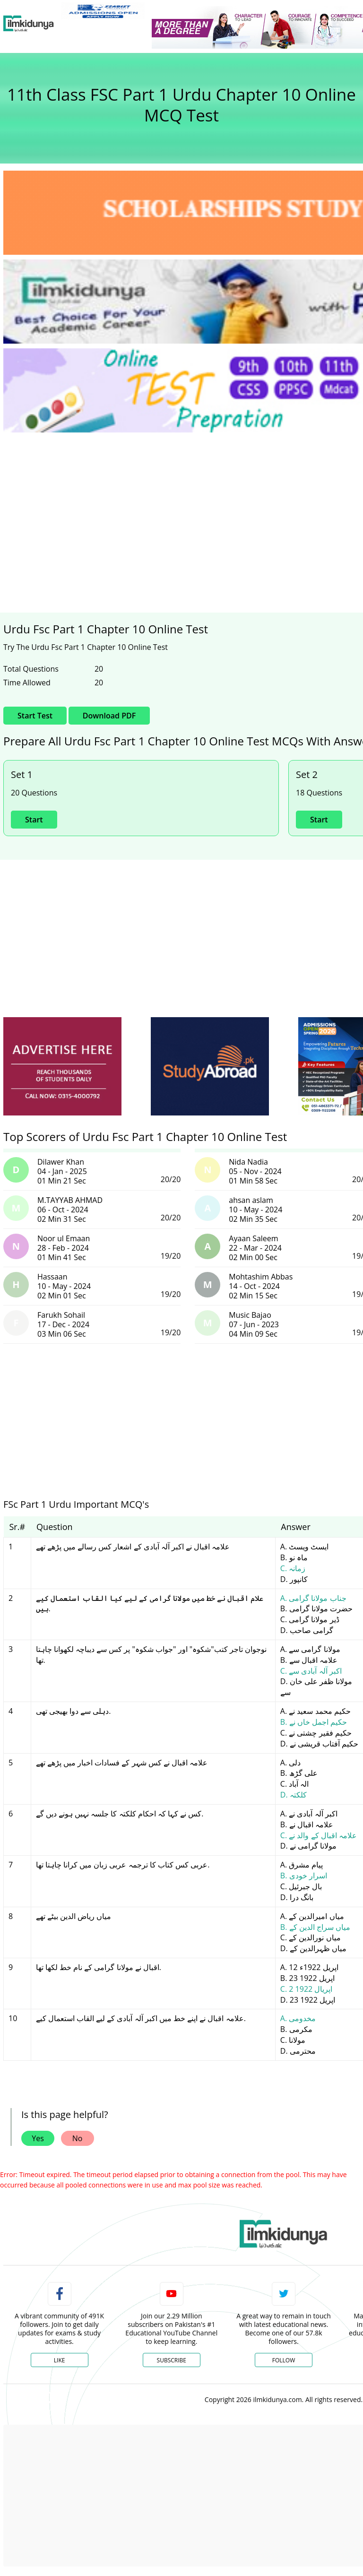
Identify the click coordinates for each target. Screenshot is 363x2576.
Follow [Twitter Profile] (283, 2360)
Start (34, 819)
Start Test (34, 715)
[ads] (62, 1066)
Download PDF (109, 715)
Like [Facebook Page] (59, 2360)
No (77, 2138)
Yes (38, 2138)
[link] (103, 10)
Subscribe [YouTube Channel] (171, 2360)
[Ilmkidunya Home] (28, 23)
